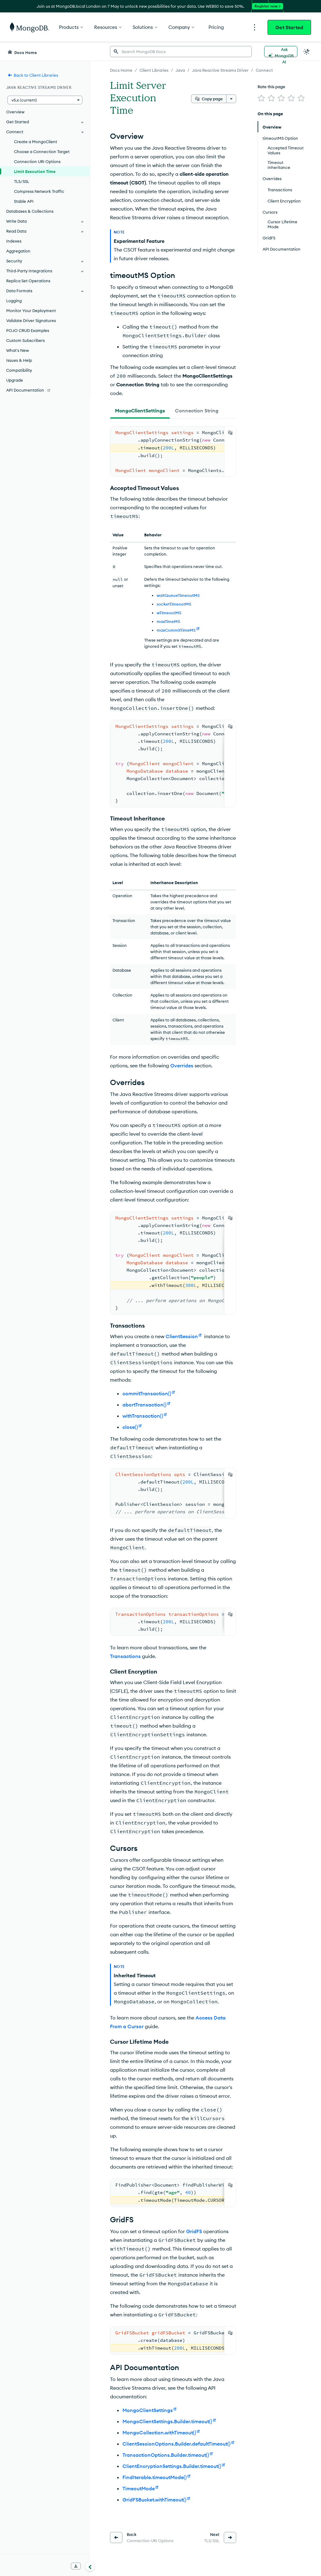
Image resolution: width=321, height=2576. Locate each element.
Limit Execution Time (35, 171)
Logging (14, 300)
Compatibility (19, 370)
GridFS (194, 2231)
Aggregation (18, 250)
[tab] (140, 410)
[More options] (231, 98)
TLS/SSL (21, 181)
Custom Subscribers (25, 340)
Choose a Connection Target (42, 151)
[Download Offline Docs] (76, 2566)
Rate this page (271, 86)
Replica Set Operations (28, 280)
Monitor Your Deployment (31, 310)
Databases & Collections (29, 211)
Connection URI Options (37, 161)
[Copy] (230, 432)
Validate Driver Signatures (31, 320)
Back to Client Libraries (32, 75)
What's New (17, 350)
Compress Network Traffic (39, 191)
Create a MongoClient (35, 141)
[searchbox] (181, 51)
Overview (15, 111)
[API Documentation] (45, 390)
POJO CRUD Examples (27, 330)
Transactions (125, 1656)
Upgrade (14, 380)
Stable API (24, 201)
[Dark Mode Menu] (306, 51)
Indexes (13, 241)
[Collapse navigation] (90, 2566)
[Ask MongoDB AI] (280, 51)
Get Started (289, 27)
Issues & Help (19, 360)
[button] (44, 100)
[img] (261, 98)
